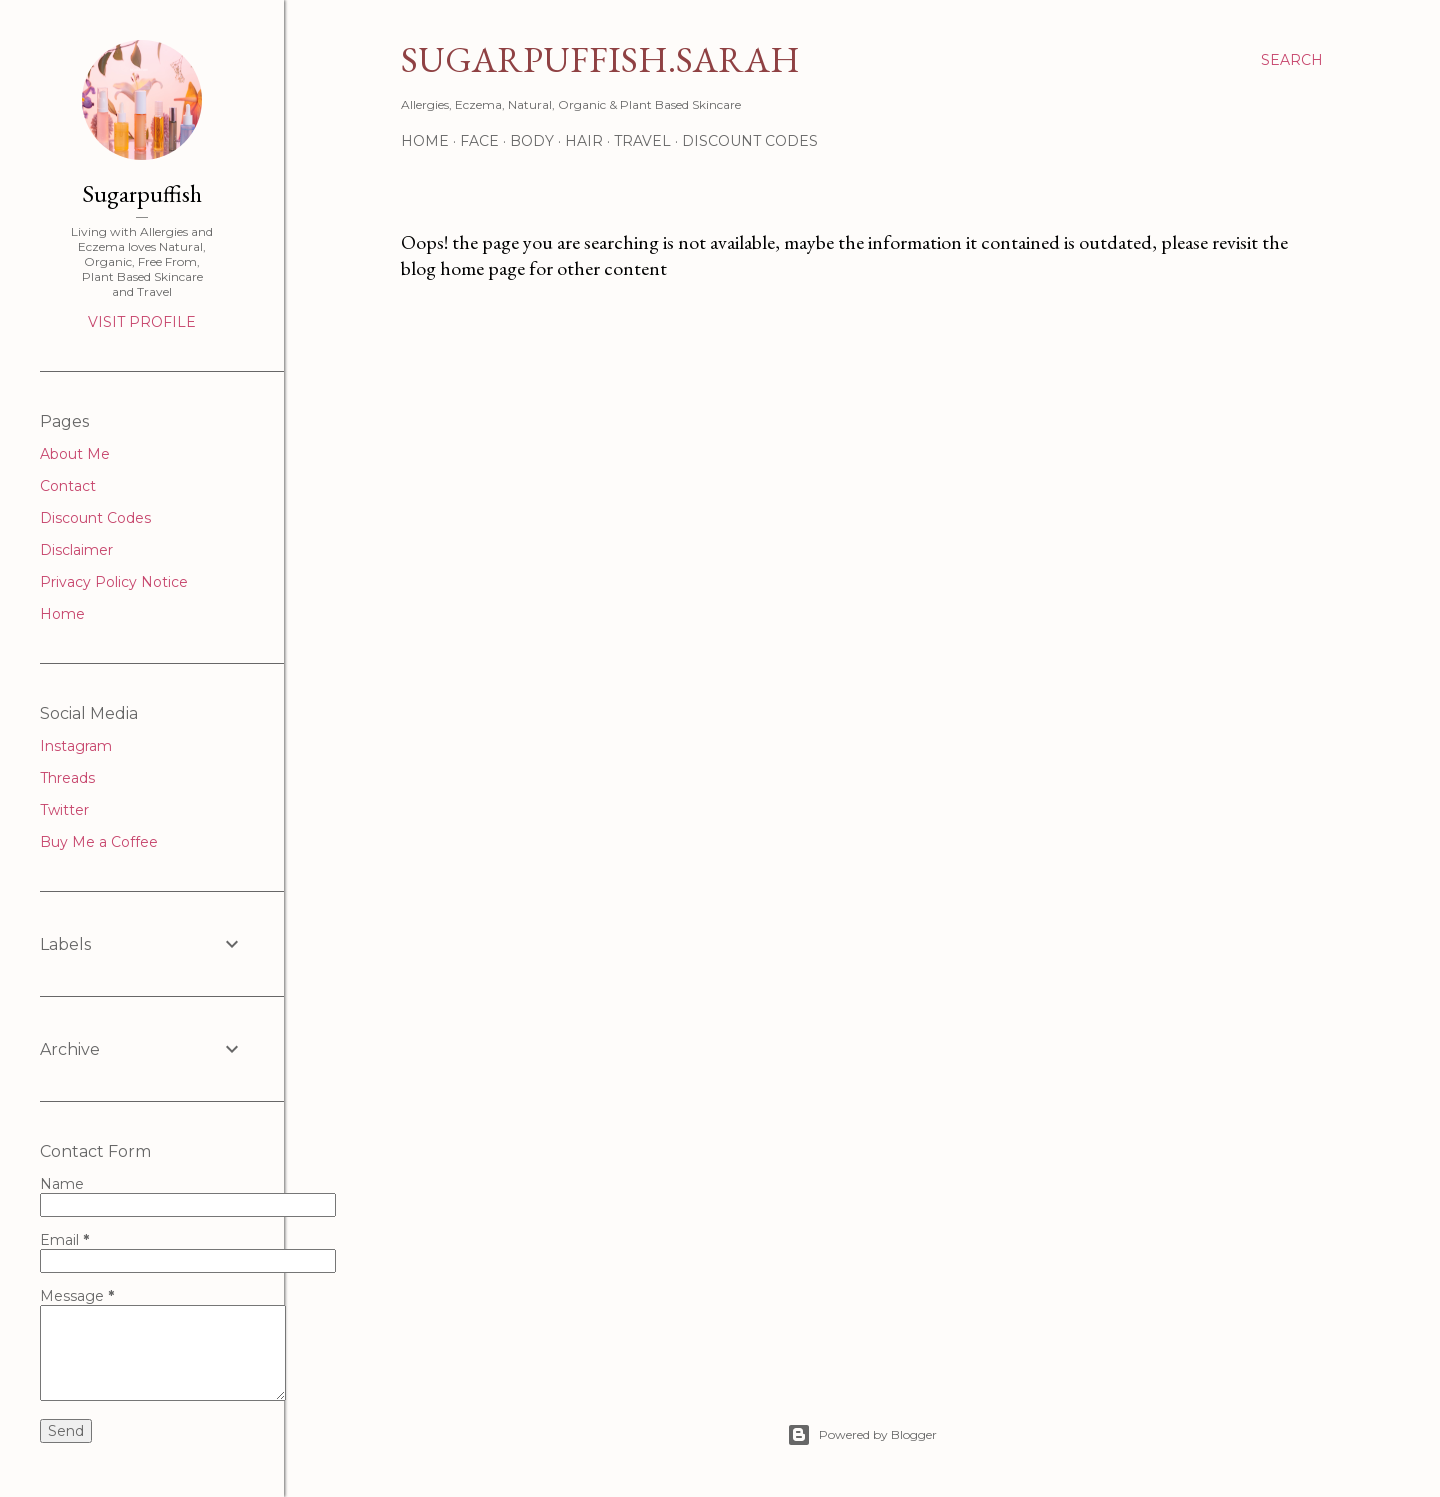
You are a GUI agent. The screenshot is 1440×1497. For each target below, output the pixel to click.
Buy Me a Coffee (99, 842)
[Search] (1292, 60)
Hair (584, 141)
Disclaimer (76, 550)
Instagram (76, 746)
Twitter (64, 810)
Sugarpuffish (142, 193)
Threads (67, 778)
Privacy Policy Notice (114, 582)
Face (479, 141)
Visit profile (142, 322)
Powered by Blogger (862, 1435)
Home (425, 141)
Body (532, 141)
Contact (68, 486)
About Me (75, 454)
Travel (642, 141)
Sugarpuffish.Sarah (600, 59)
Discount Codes (750, 141)
